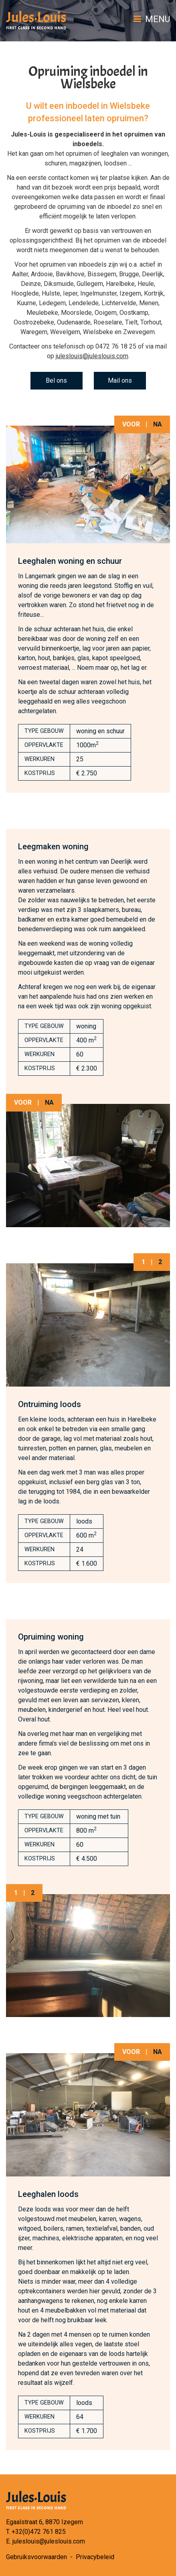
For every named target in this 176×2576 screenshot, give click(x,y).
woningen (154, 153)
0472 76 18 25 (115, 346)
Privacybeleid (95, 2557)
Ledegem (52, 303)
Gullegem (90, 284)
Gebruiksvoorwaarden (36, 2557)
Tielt (131, 322)
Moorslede (76, 312)
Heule (146, 284)
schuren (56, 163)
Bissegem (101, 274)
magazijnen (85, 163)
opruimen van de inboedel (130, 240)
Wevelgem (65, 332)
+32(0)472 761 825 (39, 2531)
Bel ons (56, 380)
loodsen (115, 163)
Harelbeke (120, 284)
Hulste (51, 293)
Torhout (150, 322)
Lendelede (84, 303)
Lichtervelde (118, 303)
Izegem (130, 293)
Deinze (31, 284)
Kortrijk (154, 293)
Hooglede (25, 293)
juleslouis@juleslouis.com (92, 356)
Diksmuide (59, 284)
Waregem (33, 332)
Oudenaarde (74, 322)
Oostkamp (133, 312)
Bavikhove (70, 274)
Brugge (129, 274)
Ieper (70, 293)
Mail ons (120, 380)
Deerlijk (152, 274)
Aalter (20, 274)
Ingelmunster (98, 293)
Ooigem (106, 312)
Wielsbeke (98, 332)
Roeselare (107, 322)
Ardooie (42, 274)
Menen (148, 303)
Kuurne (26, 303)
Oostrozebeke (34, 322)
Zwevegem (139, 332)
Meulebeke (42, 312)
